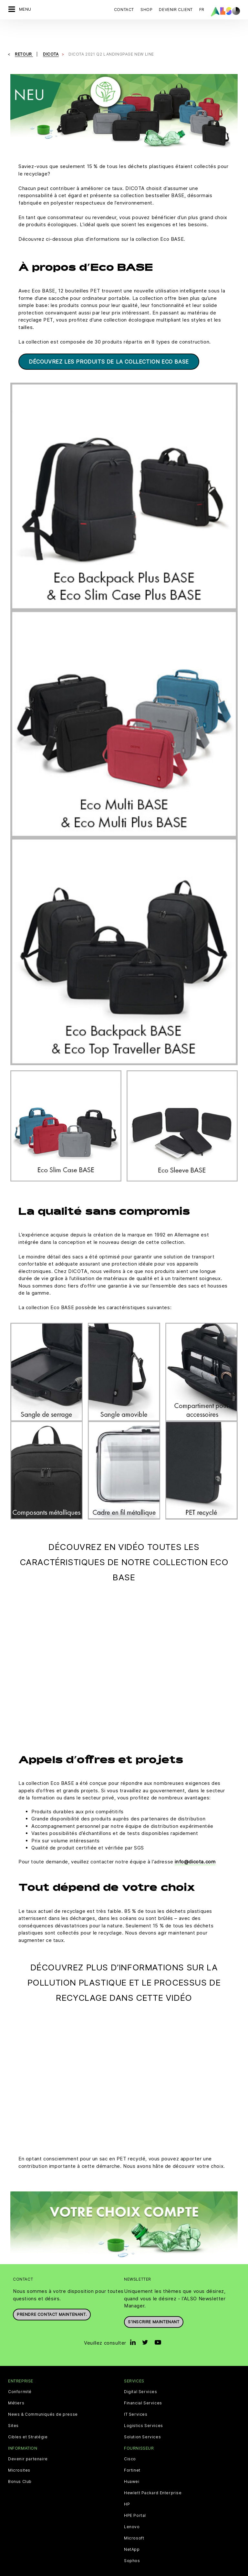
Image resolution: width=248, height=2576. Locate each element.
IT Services (136, 2396)
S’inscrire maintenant (154, 2303)
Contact (124, 9)
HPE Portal (135, 2497)
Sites (13, 2407)
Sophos (132, 2542)
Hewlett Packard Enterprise (153, 2474)
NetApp (132, 2531)
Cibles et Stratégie (27, 2418)
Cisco (130, 2440)
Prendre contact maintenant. (52, 2296)
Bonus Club (20, 2463)
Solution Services (142, 2418)
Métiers (16, 2384)
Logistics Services (143, 2407)
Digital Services (140, 2373)
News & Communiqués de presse (43, 2396)
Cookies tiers (53, 2563)
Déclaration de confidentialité (103, 2563)
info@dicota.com (195, 1843)
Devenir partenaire (28, 2440)
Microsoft (134, 2520)
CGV (30, 2563)
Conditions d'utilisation (203, 2563)
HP (127, 2486)
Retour (24, 35)
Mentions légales (157, 2563)
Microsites (19, 2452)
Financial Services (143, 2384)
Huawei (132, 2463)
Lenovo (132, 2508)
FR (201, 9)
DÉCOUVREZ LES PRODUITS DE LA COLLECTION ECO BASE (109, 343)
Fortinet (132, 2452)
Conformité (20, 2373)
